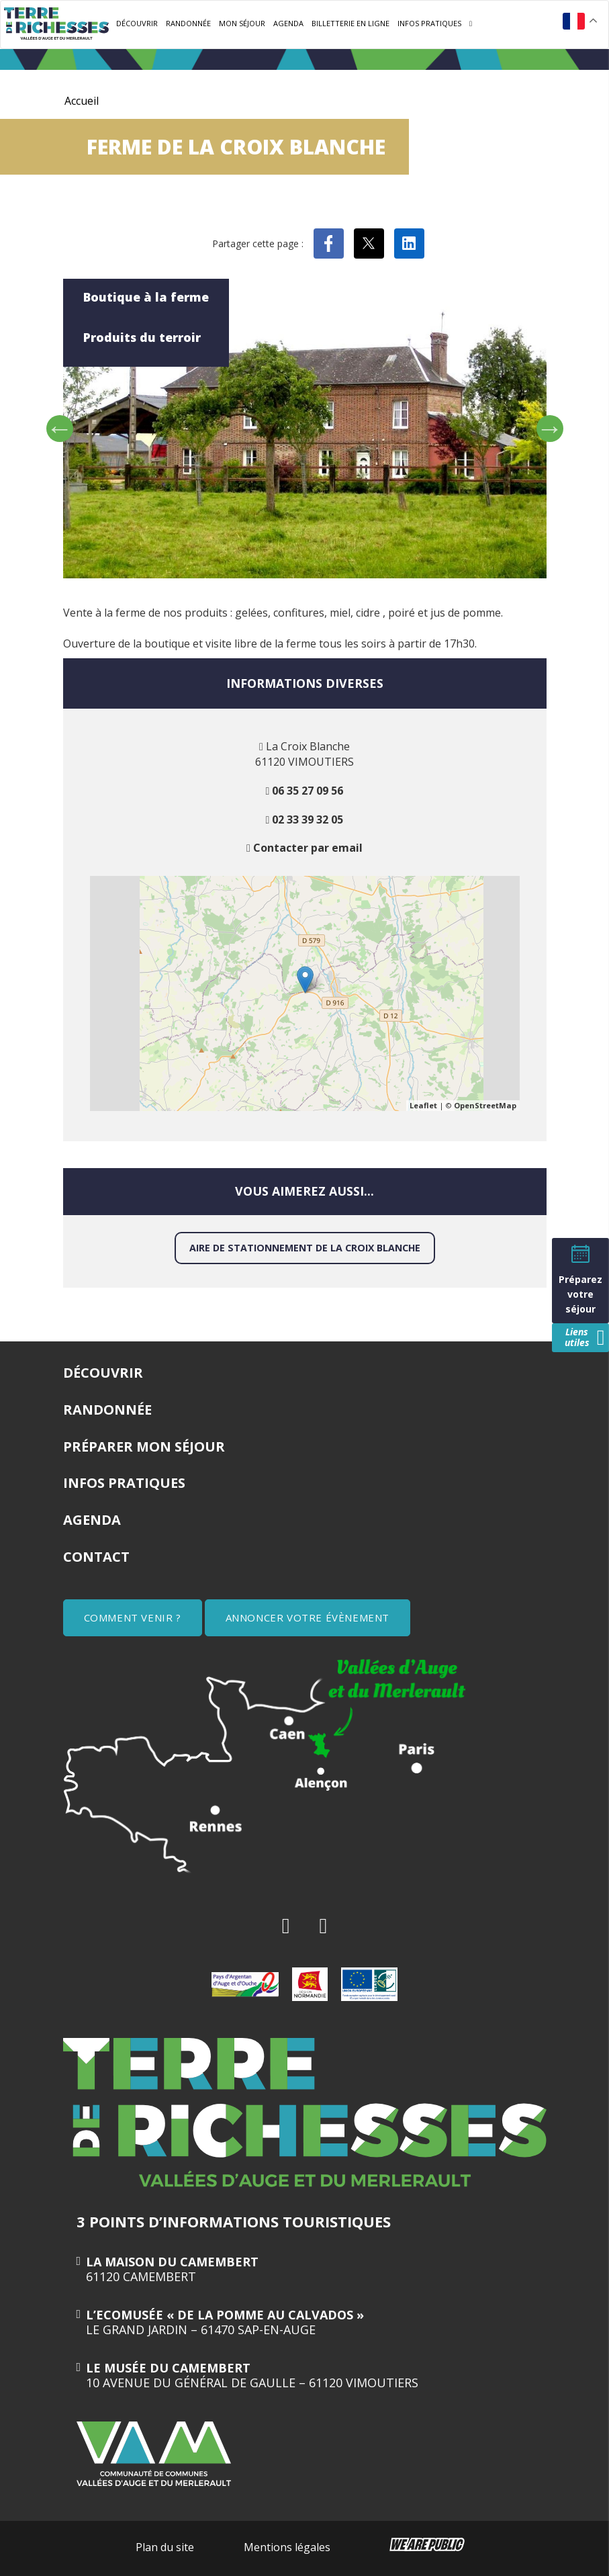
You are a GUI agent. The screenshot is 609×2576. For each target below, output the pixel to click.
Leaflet (423, 1105)
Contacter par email (308, 847)
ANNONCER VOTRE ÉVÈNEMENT (307, 1617)
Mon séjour (242, 23)
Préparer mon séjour (144, 1446)
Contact (96, 1557)
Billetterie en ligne (350, 23)
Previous (59, 428)
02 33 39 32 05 (307, 819)
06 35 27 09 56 (307, 790)
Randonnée (188, 23)
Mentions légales (287, 2547)
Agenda (288, 23)
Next (549, 428)
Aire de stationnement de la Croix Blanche (304, 1247)
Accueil (81, 100)
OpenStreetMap (485, 1105)
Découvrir (137, 23)
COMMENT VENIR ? (132, 1617)
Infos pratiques (429, 23)
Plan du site (165, 2547)
